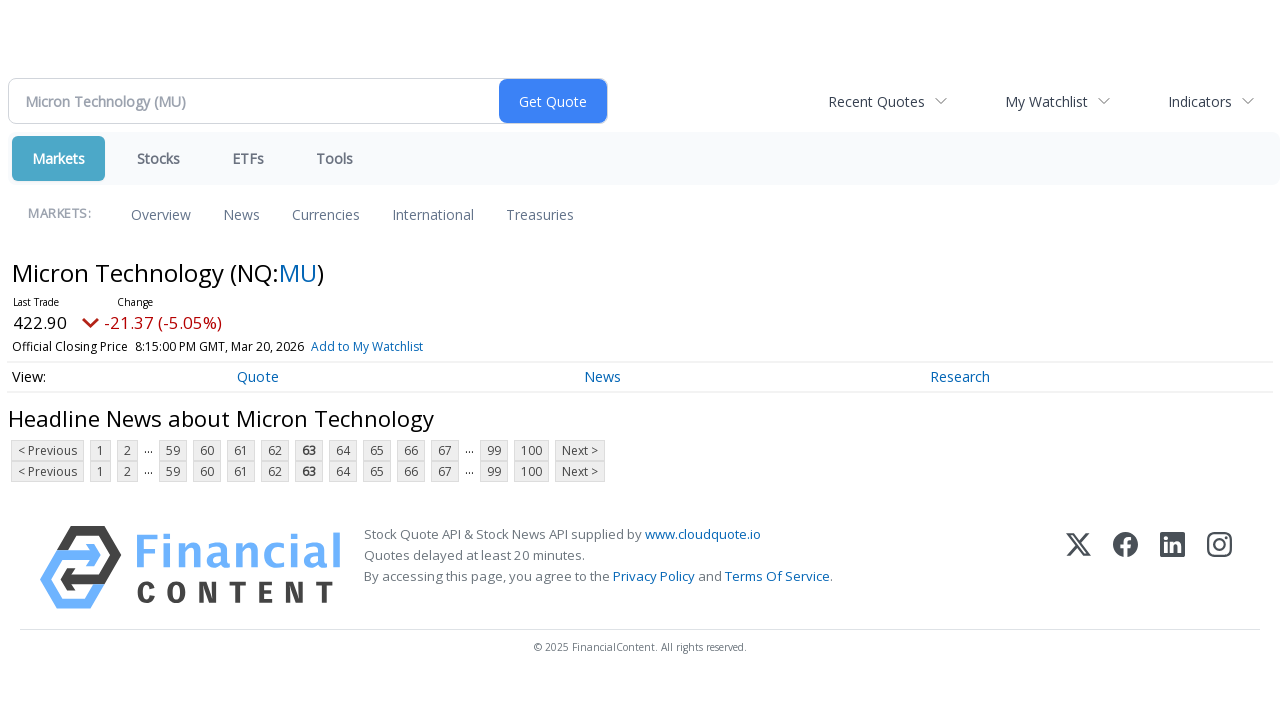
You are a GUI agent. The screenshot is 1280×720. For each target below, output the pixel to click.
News (241, 214)
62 (275, 450)
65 (377, 450)
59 (173, 450)
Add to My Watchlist (367, 346)
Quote (258, 376)
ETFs (248, 158)
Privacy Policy (654, 576)
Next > (580, 450)
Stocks (158, 158)
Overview (161, 214)
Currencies (326, 214)
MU (298, 272)
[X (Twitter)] (1078, 567)
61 (241, 450)
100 (531, 450)
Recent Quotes (876, 101)
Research (960, 376)
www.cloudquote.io (703, 534)
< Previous (47, 450)
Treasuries (540, 214)
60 (207, 450)
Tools (334, 158)
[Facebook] (1125, 567)
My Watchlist (1046, 101)
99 (494, 450)
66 (411, 450)
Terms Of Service (777, 576)
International (433, 214)
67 (445, 450)
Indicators (1200, 101)
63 (309, 450)
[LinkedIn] (1172, 567)
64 (343, 450)
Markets (58, 158)
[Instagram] (1219, 567)
